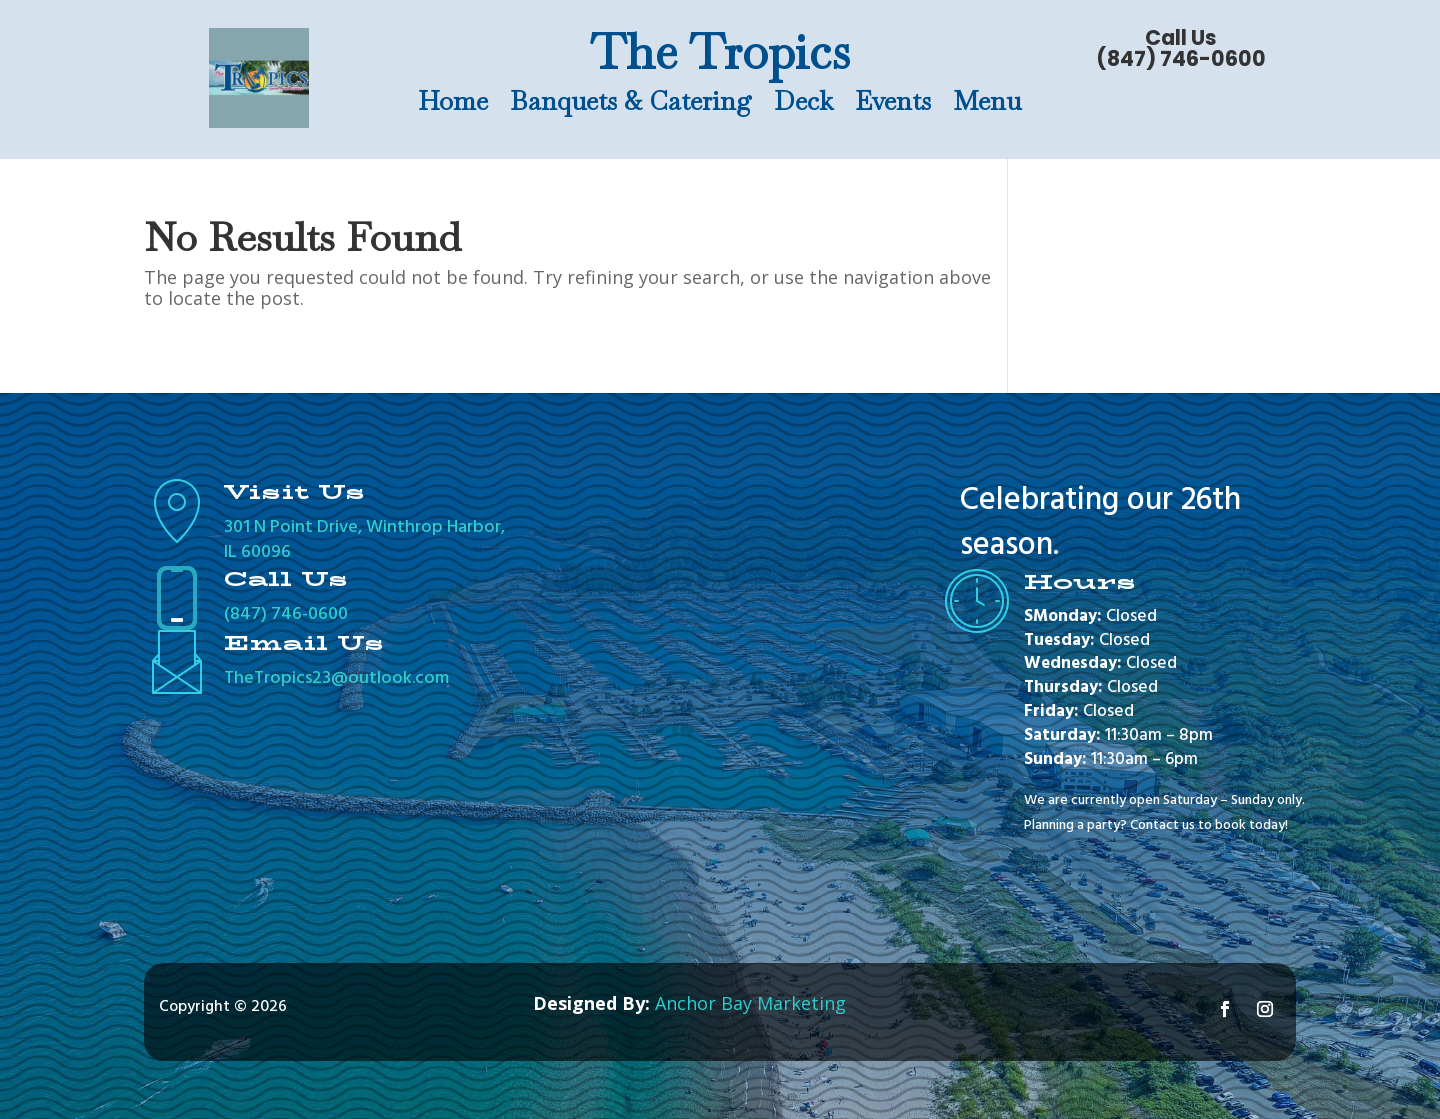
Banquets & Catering (631, 105)
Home (453, 105)
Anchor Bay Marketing (750, 1003)
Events (893, 105)
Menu (987, 105)
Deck (803, 105)
